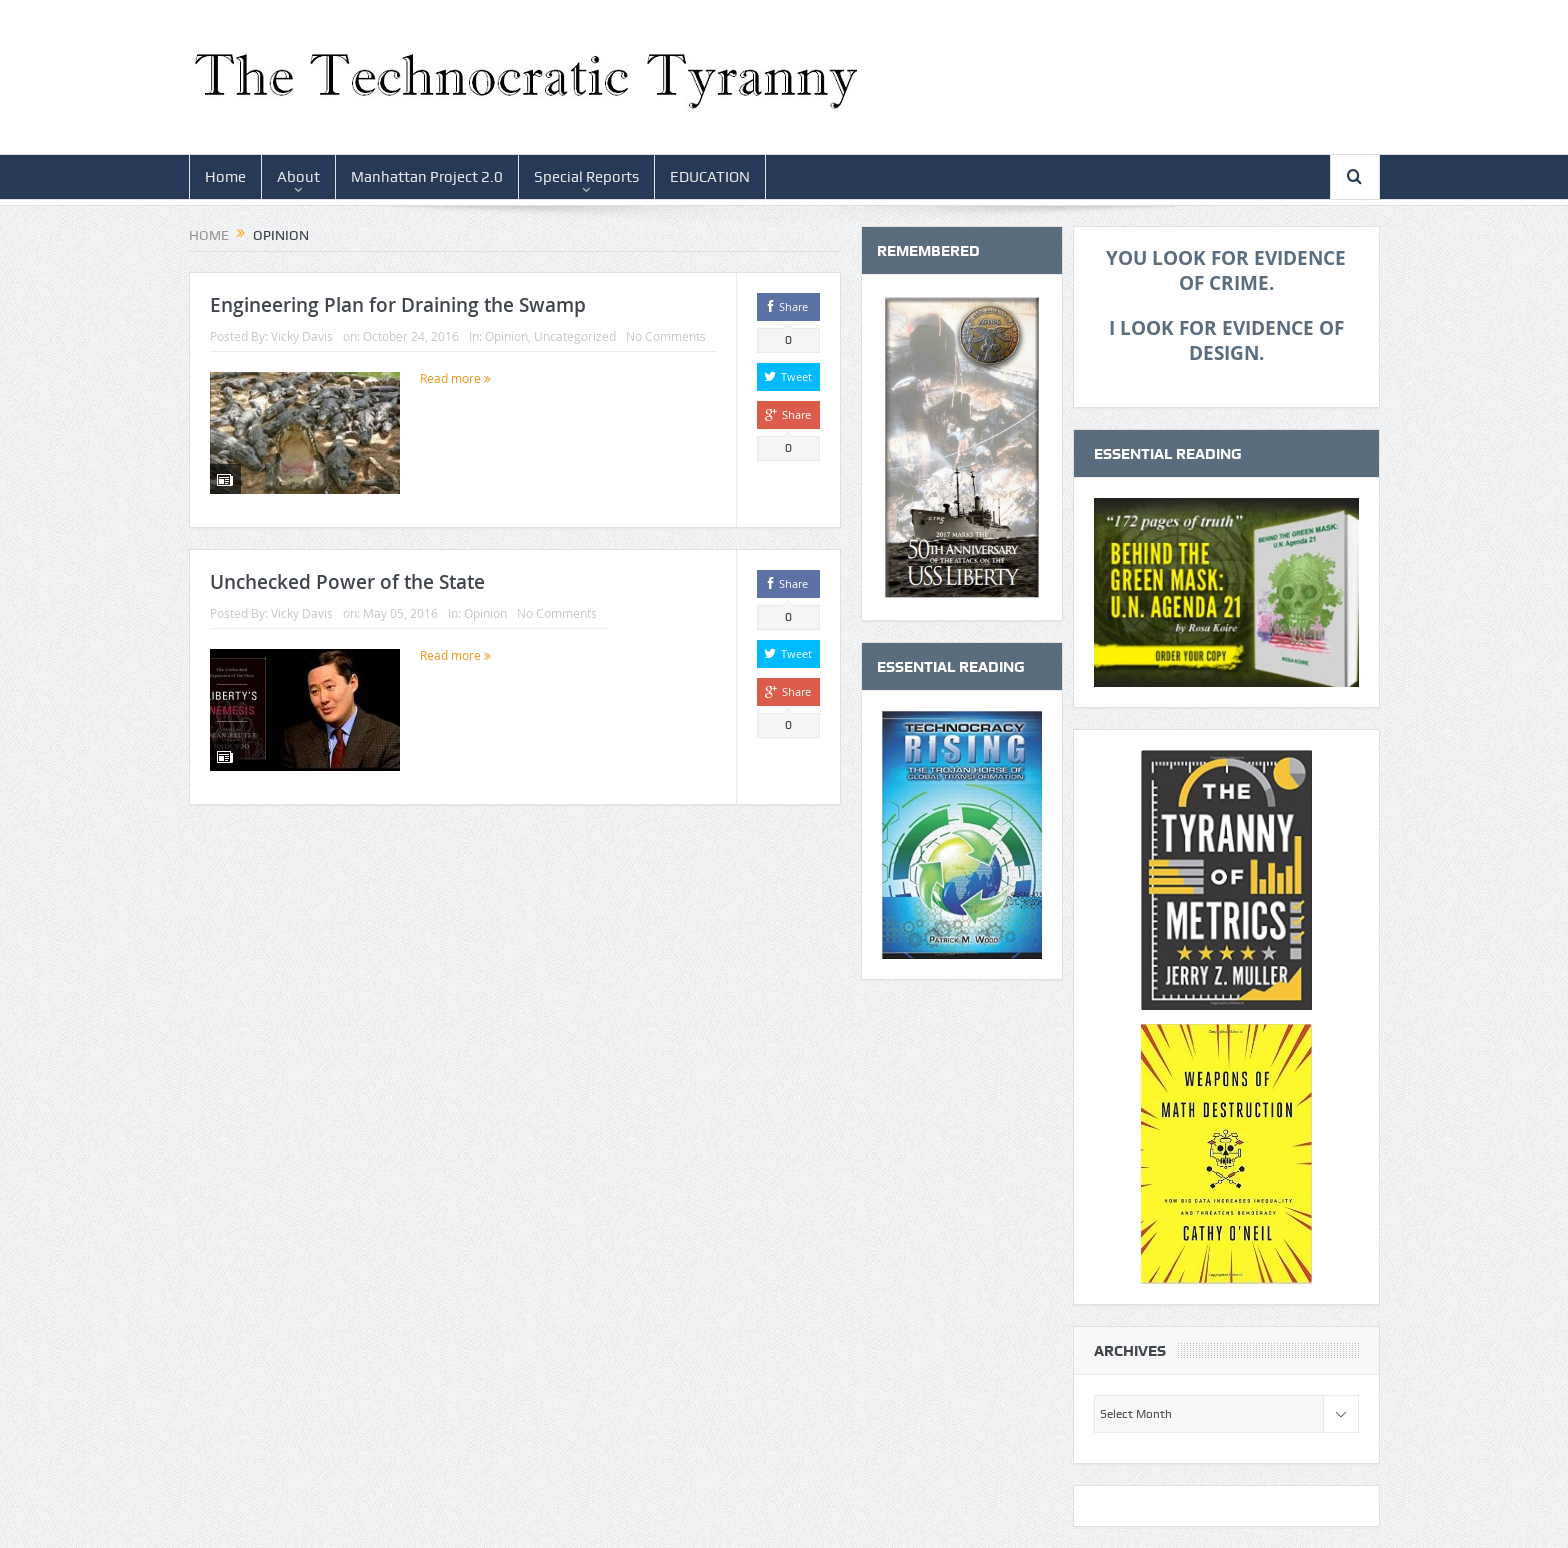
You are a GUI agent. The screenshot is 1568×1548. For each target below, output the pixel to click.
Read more (455, 378)
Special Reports (586, 177)
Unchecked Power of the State (347, 582)
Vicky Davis (302, 336)
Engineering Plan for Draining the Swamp (398, 305)
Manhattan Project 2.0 (427, 177)
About (298, 177)
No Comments (666, 336)
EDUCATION (710, 177)
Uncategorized (575, 336)
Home (225, 177)
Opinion (506, 336)
